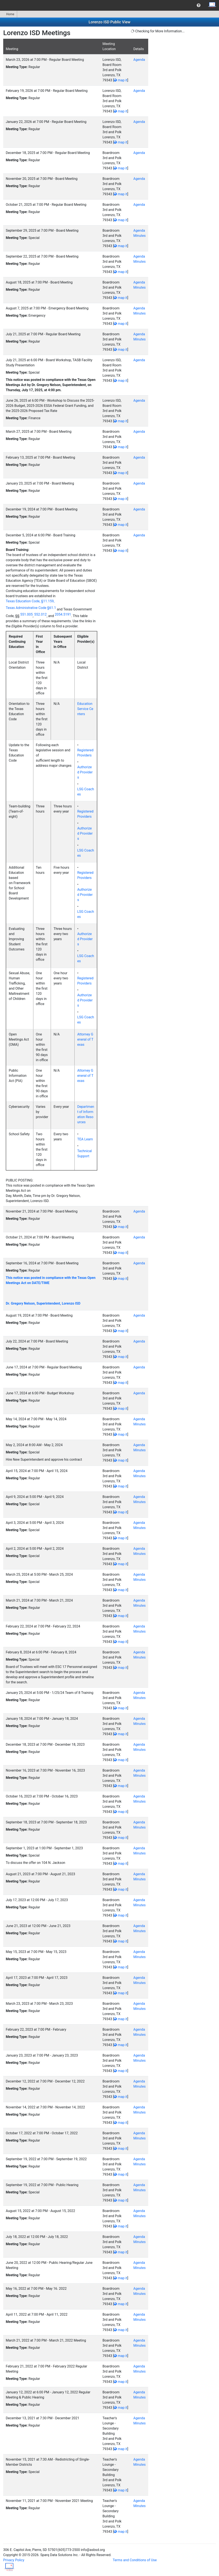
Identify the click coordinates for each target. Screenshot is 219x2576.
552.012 (40, 614)
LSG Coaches (85, 791)
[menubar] (109, 5)
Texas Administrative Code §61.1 (31, 608)
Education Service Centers (85, 709)
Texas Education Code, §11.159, (30, 601)
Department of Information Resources (85, 1114)
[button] (198, 5)
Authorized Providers (85, 772)
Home (8, 14)
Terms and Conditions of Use (135, 2560)
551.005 (26, 614)
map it (120, 80)
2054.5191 (63, 614)
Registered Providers (85, 752)
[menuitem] (198, 5)
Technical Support (85, 1153)
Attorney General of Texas (85, 1039)
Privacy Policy (13, 2560)
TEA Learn (85, 1139)
